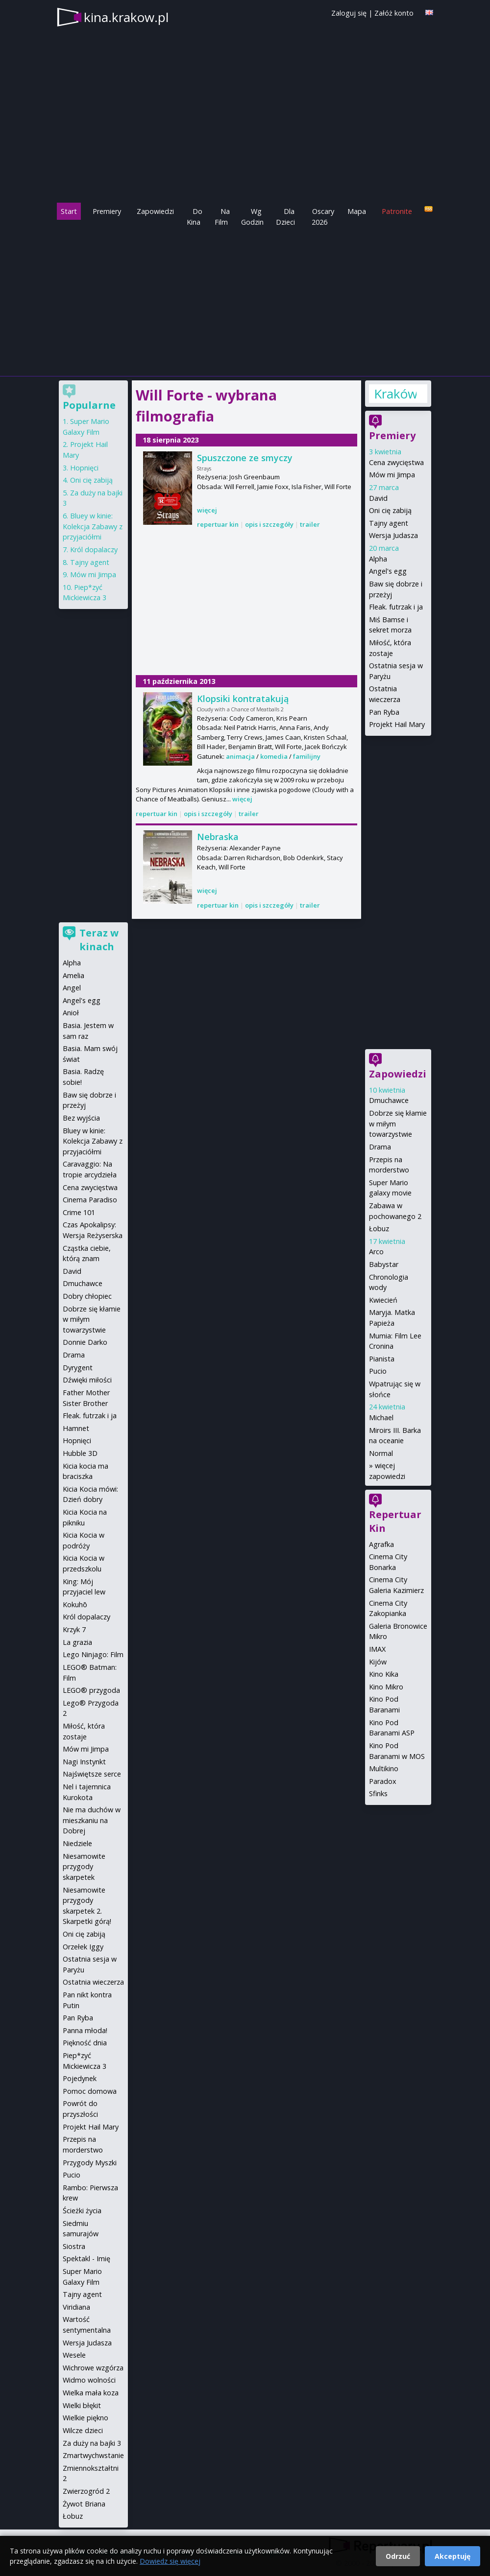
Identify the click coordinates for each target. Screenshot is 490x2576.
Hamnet (76, 1428)
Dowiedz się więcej (170, 2561)
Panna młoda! (85, 2030)
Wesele (74, 2355)
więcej (207, 510)
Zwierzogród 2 (86, 2491)
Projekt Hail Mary (397, 724)
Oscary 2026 (323, 217)
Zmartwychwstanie (93, 2455)
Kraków (395, 393)
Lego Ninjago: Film (93, 1654)
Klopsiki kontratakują (243, 698)
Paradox (382, 1781)
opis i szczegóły (269, 524)
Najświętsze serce (92, 1774)
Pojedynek (80, 2078)
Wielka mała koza (91, 2392)
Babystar (383, 1264)
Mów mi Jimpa (392, 474)
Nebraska (218, 837)
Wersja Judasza (393, 535)
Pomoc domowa (90, 2091)
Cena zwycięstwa (396, 462)
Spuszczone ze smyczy (245, 458)
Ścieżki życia (82, 2210)
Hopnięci (84, 467)
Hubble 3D (80, 1453)
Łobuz (379, 1228)
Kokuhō (75, 1604)
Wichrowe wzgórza (93, 2367)
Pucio (378, 1371)
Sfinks (378, 1793)
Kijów (378, 1661)
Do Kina (194, 217)
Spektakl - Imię (86, 2258)
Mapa (356, 211)
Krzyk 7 (74, 1629)
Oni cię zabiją (390, 510)
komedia (274, 756)
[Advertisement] (245, 300)
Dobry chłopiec (87, 1296)
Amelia (73, 975)
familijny (306, 756)
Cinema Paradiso (90, 1199)
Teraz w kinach (99, 939)
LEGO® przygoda (91, 1690)
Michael (381, 1417)
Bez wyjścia (81, 1118)
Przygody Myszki (90, 2162)
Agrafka (381, 1544)
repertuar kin (218, 524)
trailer (310, 524)
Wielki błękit (82, 2405)
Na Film (222, 217)
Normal (381, 1453)
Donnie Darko (85, 1342)
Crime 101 (79, 1212)
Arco (376, 1251)
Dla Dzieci (285, 217)
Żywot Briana (84, 2503)
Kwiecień (383, 1300)
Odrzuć (398, 2556)
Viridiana (76, 2307)
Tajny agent (388, 523)
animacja (240, 756)
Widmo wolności (89, 2380)
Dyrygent (78, 1367)
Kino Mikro (386, 1686)
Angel (72, 987)
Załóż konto (394, 13)
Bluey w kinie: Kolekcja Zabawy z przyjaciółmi (92, 526)
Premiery (107, 211)
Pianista (381, 1358)
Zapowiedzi (155, 211)
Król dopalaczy (94, 549)
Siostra (74, 2246)
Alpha (378, 558)
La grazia (77, 1642)
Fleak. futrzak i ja (396, 606)
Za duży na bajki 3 (92, 2443)
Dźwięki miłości (87, 1379)
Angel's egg (388, 571)
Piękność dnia (85, 2042)
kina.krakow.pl (126, 17)
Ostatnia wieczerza (93, 1982)
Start (69, 211)
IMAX (377, 1649)
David (378, 498)
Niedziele (77, 1843)
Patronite (397, 211)
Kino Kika (383, 1674)
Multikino (383, 1768)
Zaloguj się (349, 13)
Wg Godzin (252, 217)
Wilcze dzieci (83, 2430)
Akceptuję (452, 2556)
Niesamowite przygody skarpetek (84, 1866)
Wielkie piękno (85, 2417)
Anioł (71, 1012)
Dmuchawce (389, 1100)
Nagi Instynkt (84, 1761)
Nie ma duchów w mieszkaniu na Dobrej (92, 1820)
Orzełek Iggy (83, 1946)
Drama (380, 1146)
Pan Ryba (384, 712)
